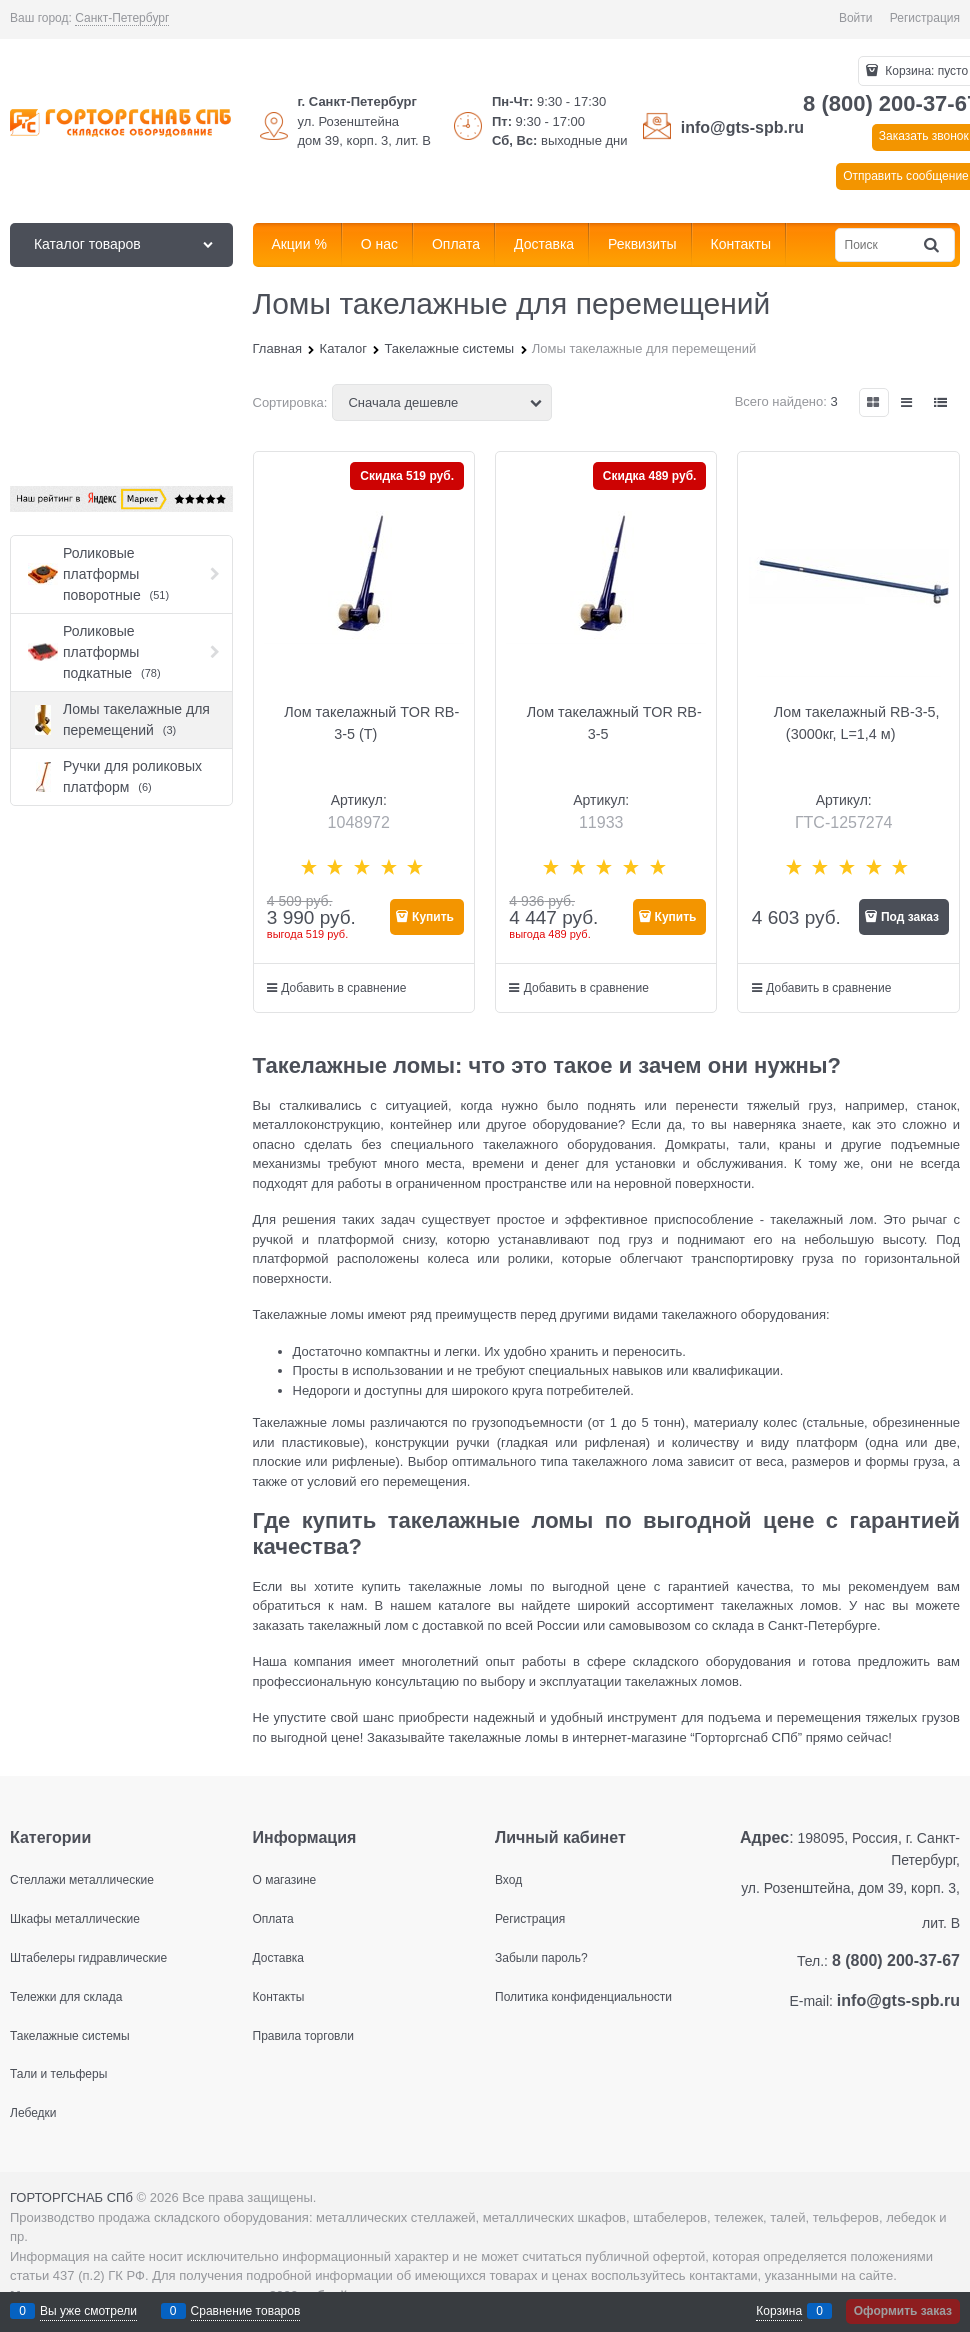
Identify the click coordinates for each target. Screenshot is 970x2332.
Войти (856, 18)
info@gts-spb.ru (742, 127)
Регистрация (925, 18)
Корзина (779, 2311)
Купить (433, 917)
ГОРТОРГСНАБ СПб (71, 2197)
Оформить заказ (903, 2311)
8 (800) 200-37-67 (896, 1960)
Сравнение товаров (246, 2311)
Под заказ (910, 917)
